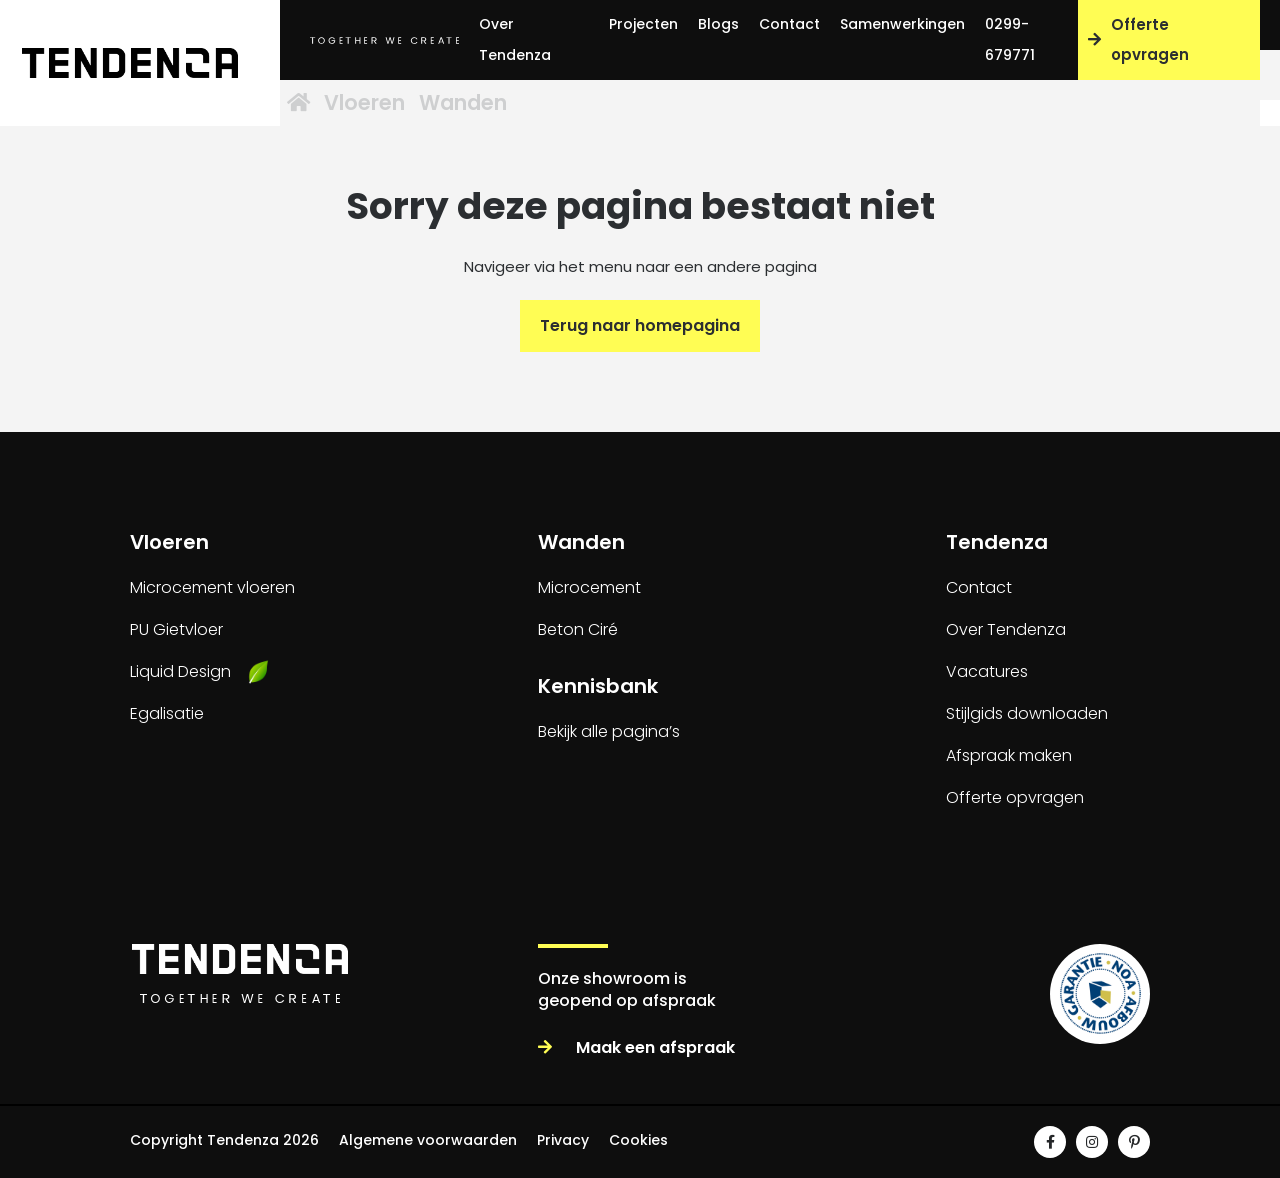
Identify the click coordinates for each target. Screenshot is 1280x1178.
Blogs (718, 24)
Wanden (541, 104)
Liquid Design (180, 671)
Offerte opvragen (1138, 39)
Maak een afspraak (636, 1047)
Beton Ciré (578, 629)
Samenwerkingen (902, 24)
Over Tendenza (515, 39)
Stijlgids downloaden (1027, 713)
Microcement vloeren (212, 587)
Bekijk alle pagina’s (609, 731)
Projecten (643, 24)
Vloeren (417, 104)
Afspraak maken (1009, 755)
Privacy (563, 1140)
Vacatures (987, 671)
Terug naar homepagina (640, 325)
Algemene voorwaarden (428, 1140)
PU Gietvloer (176, 629)
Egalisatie (167, 713)
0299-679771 (1010, 39)
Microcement (589, 587)
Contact (789, 24)
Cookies (638, 1140)
